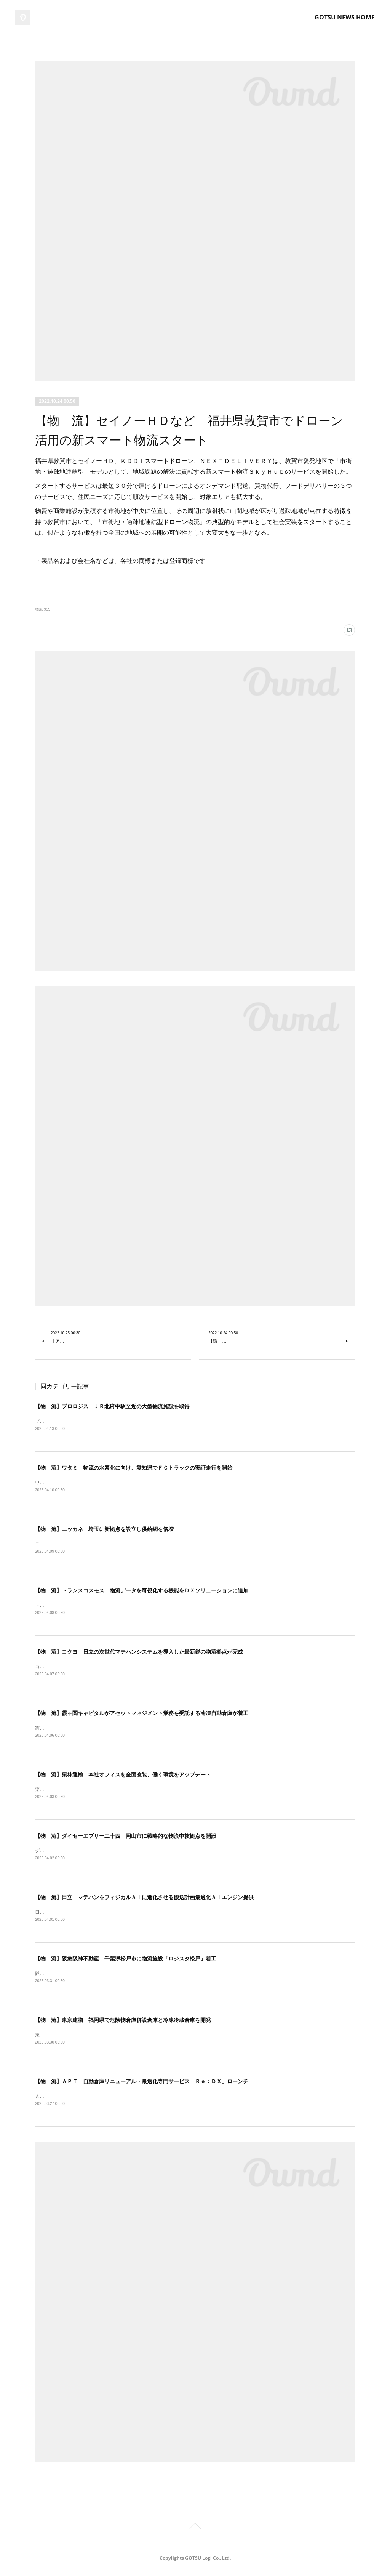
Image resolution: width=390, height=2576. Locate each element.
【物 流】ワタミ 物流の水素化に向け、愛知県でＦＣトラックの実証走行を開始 (133, 1468)
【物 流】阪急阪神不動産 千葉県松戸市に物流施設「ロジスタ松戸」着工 (125, 1963)
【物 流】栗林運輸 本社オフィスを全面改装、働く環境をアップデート (123, 1778)
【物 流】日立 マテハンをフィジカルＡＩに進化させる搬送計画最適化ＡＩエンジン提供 (144, 1901)
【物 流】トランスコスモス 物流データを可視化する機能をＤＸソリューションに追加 (141, 1592)
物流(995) (43, 609)
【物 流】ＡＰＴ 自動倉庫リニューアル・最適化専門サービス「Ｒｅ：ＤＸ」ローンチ (141, 2087)
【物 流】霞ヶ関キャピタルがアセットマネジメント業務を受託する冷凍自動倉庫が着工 (141, 1716)
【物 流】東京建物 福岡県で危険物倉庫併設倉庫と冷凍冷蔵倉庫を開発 (123, 2025)
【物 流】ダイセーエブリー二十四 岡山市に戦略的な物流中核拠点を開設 (125, 1840)
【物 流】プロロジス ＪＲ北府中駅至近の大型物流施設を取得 (112, 1406)
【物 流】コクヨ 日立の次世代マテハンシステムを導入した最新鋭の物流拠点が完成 (139, 1654)
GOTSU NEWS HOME (345, 17)
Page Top (195, 2534)
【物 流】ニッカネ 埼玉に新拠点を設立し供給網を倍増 (104, 1530)
